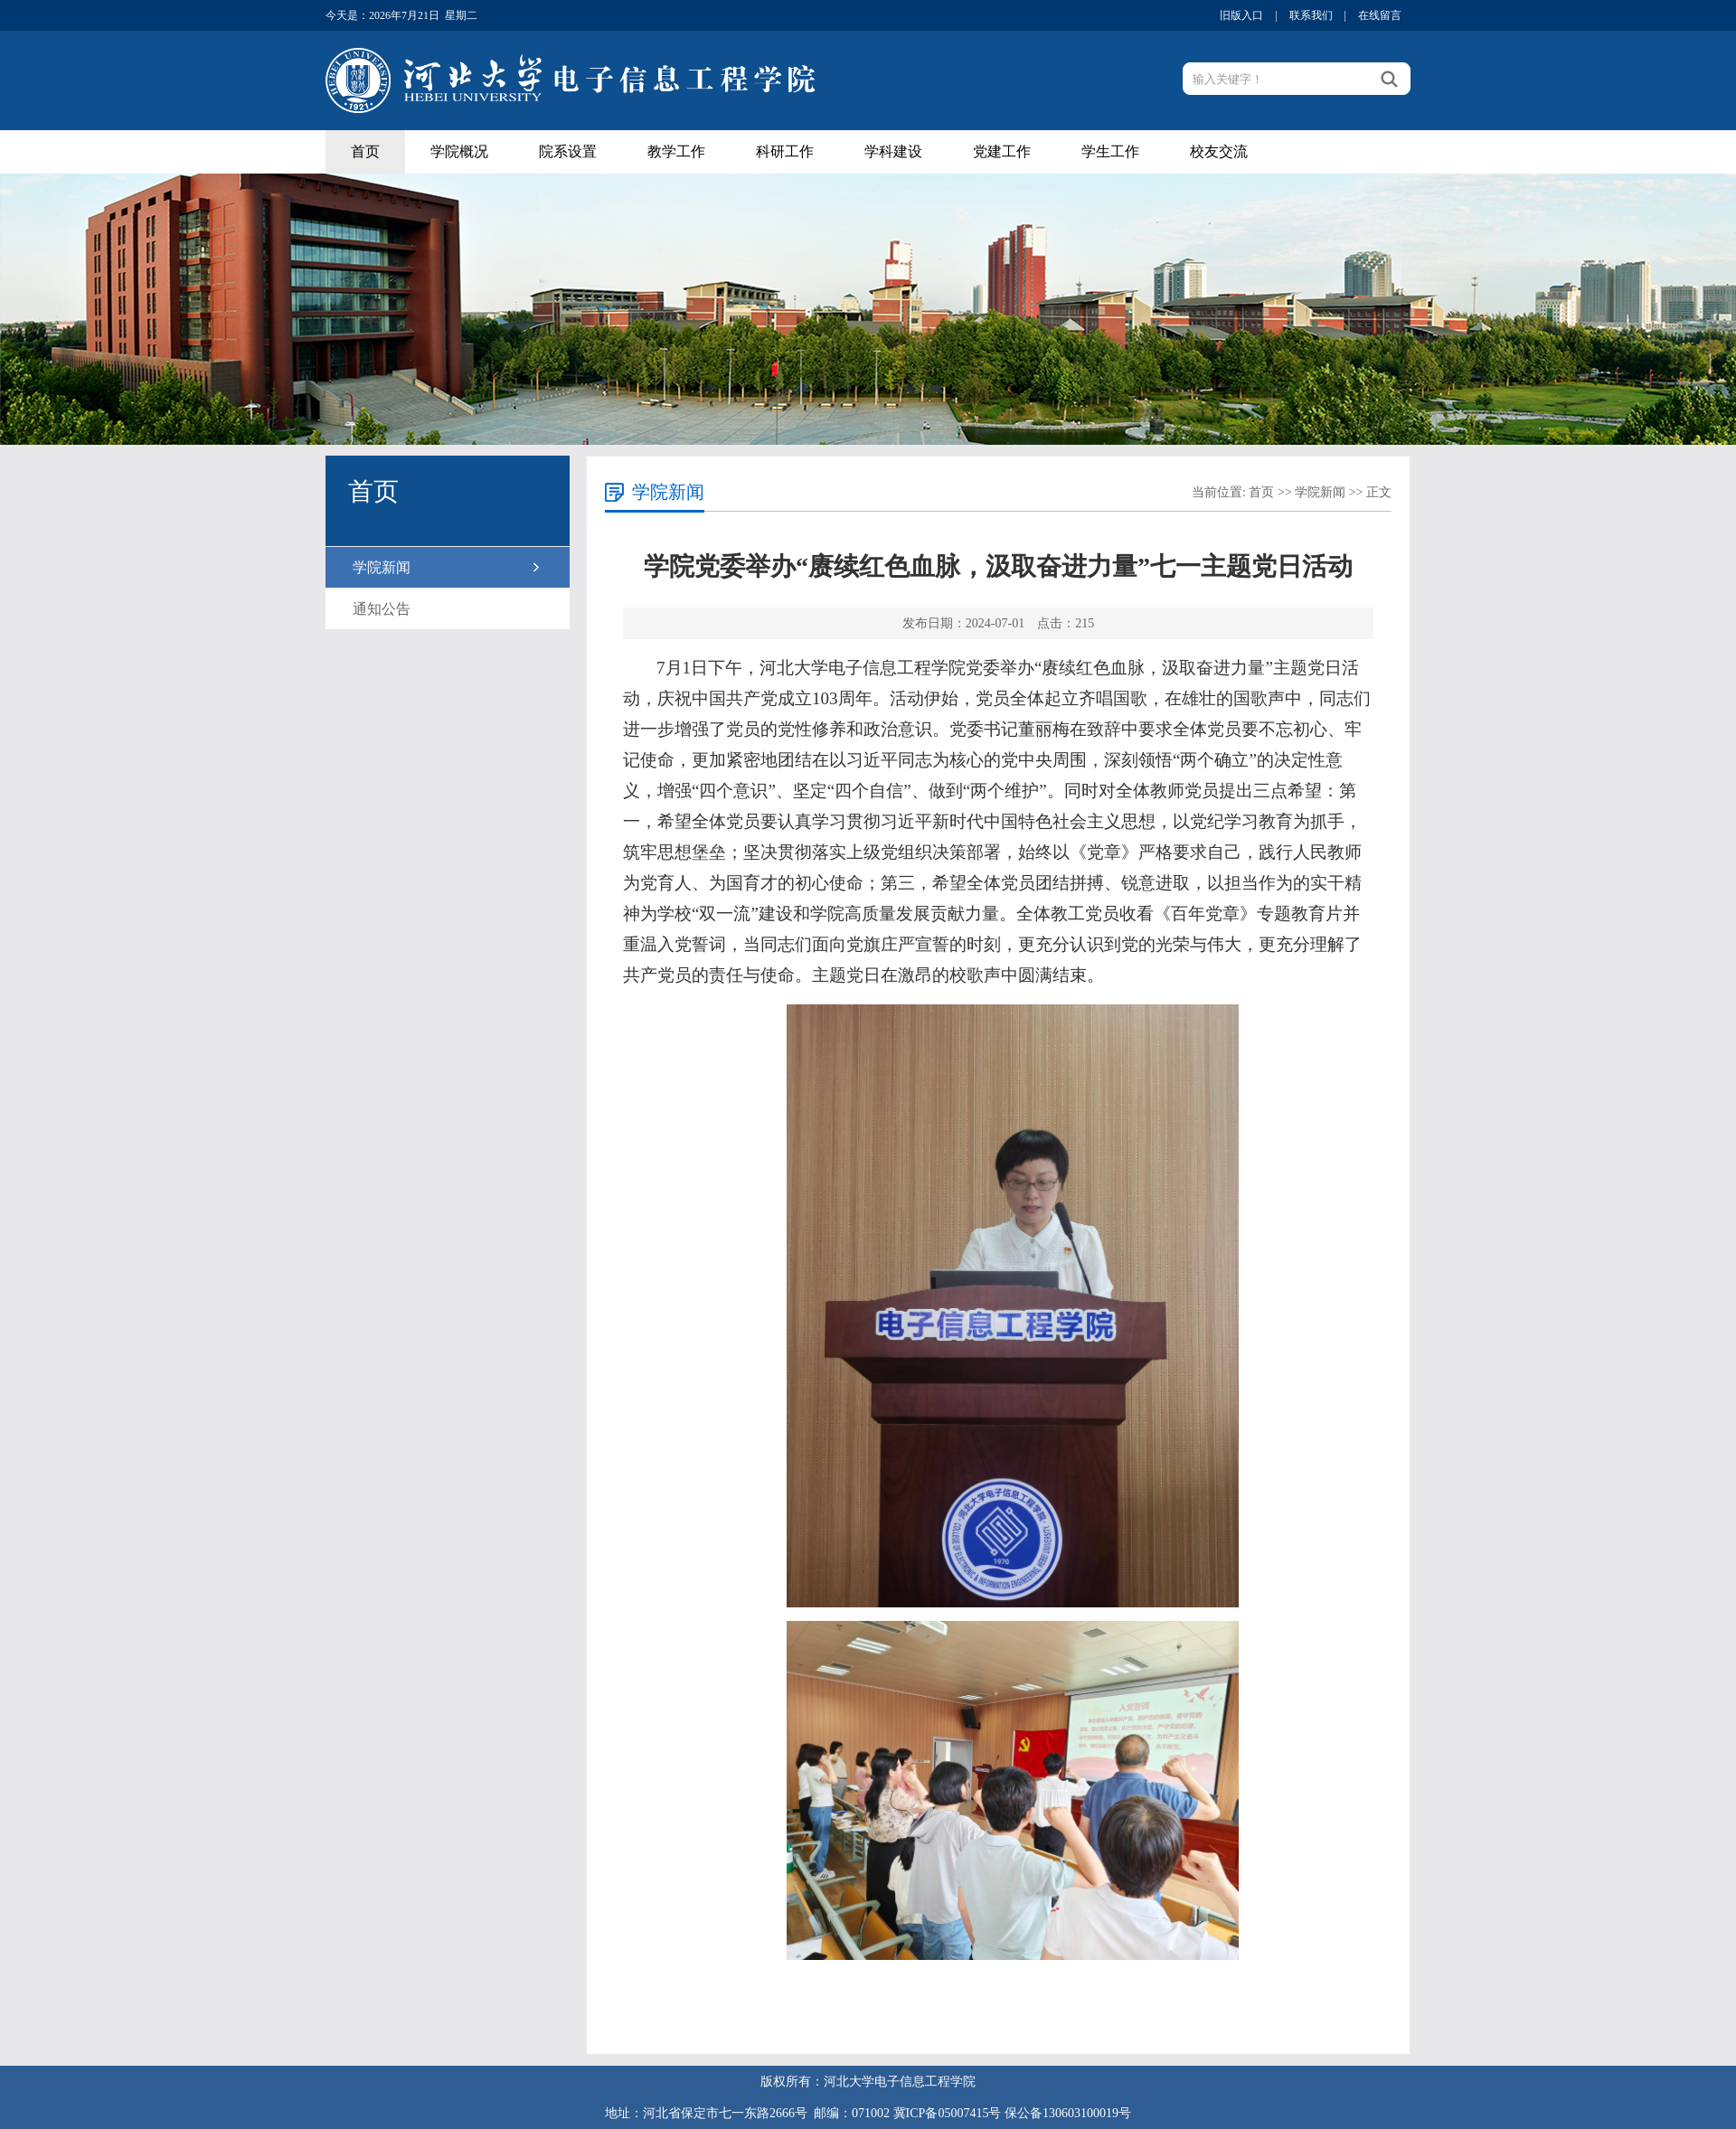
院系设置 (568, 151)
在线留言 (1379, 15)
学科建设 (893, 151)
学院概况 (459, 151)
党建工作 (1002, 151)
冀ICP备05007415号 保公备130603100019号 (1012, 2113)
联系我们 (1311, 15)
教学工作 (676, 151)
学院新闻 (381, 567)
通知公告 (381, 609)
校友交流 (1219, 151)
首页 (365, 151)
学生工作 (1110, 151)
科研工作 (785, 151)
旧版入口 (1241, 15)
